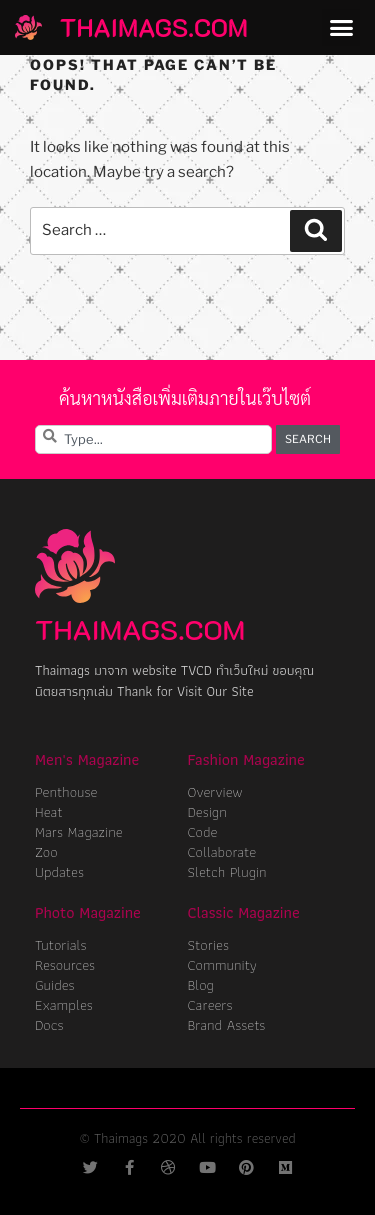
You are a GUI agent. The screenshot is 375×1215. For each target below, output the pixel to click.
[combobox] (153, 439)
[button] (341, 28)
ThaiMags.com (154, 27)
